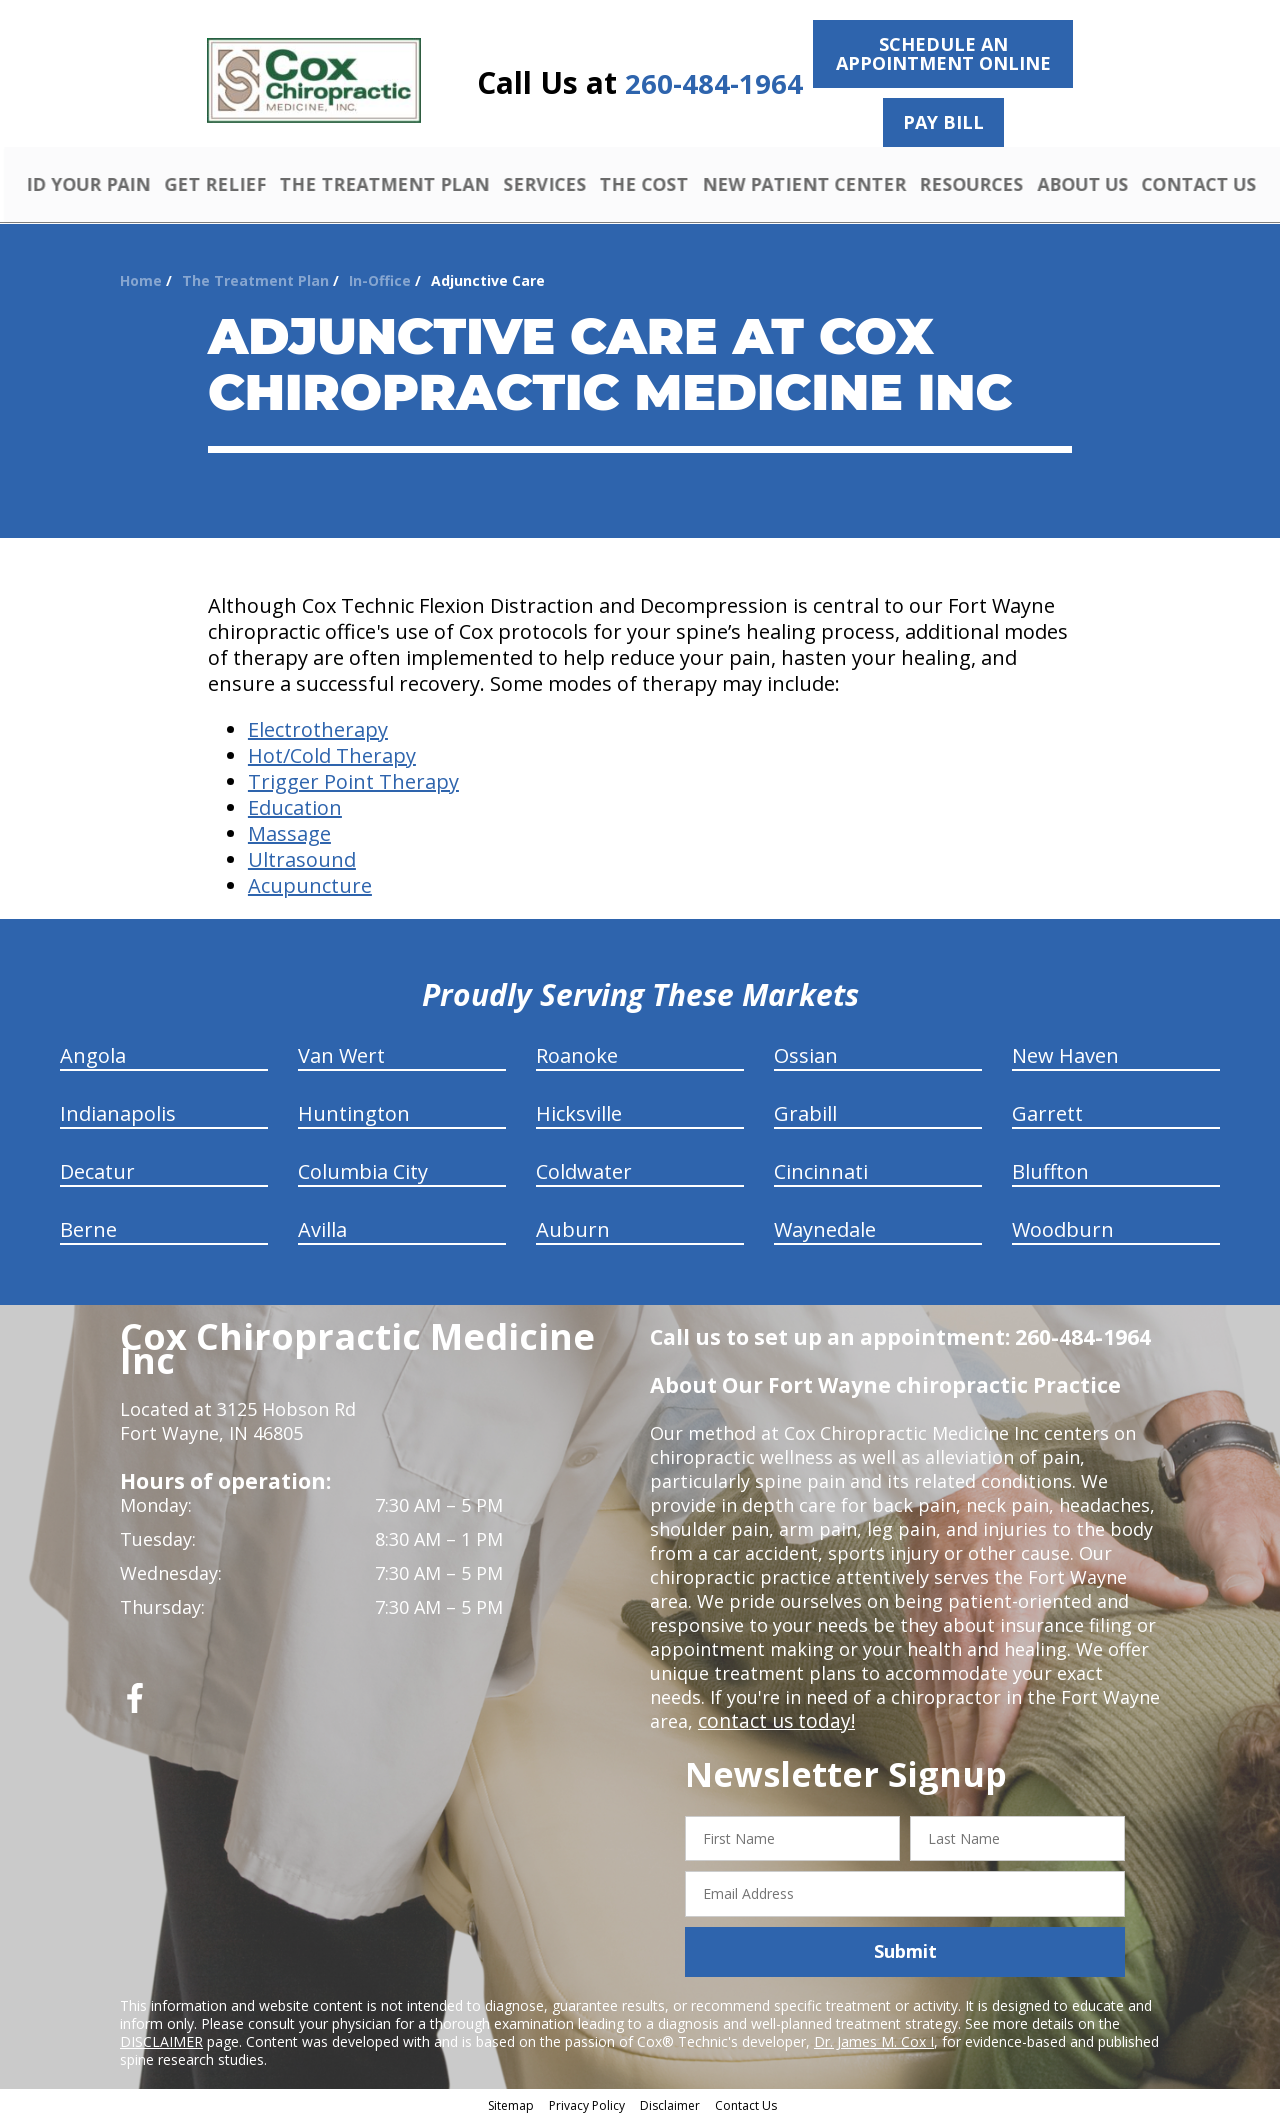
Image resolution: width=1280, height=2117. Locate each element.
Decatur (97, 1168)
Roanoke (577, 1052)
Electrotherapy (318, 726)
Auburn (573, 1226)
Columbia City (363, 1168)
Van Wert (341, 1052)
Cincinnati (821, 1168)
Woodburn (1063, 1226)
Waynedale (825, 1226)
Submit (905, 1949)
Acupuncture (310, 882)
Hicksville (579, 1110)
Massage (289, 830)
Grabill (805, 1110)
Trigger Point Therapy (353, 778)
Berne (88, 1226)
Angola (93, 1052)
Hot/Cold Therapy (332, 752)
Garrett (1047, 1110)
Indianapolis (118, 1110)
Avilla (322, 1226)
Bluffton (1050, 1168)
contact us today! (772, 1718)
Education (295, 804)
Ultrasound (302, 856)
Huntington (354, 1110)
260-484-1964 (714, 83)
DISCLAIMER (161, 2038)
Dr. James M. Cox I (874, 2038)
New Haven (1065, 1052)
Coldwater (584, 1168)
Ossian (806, 1052)
